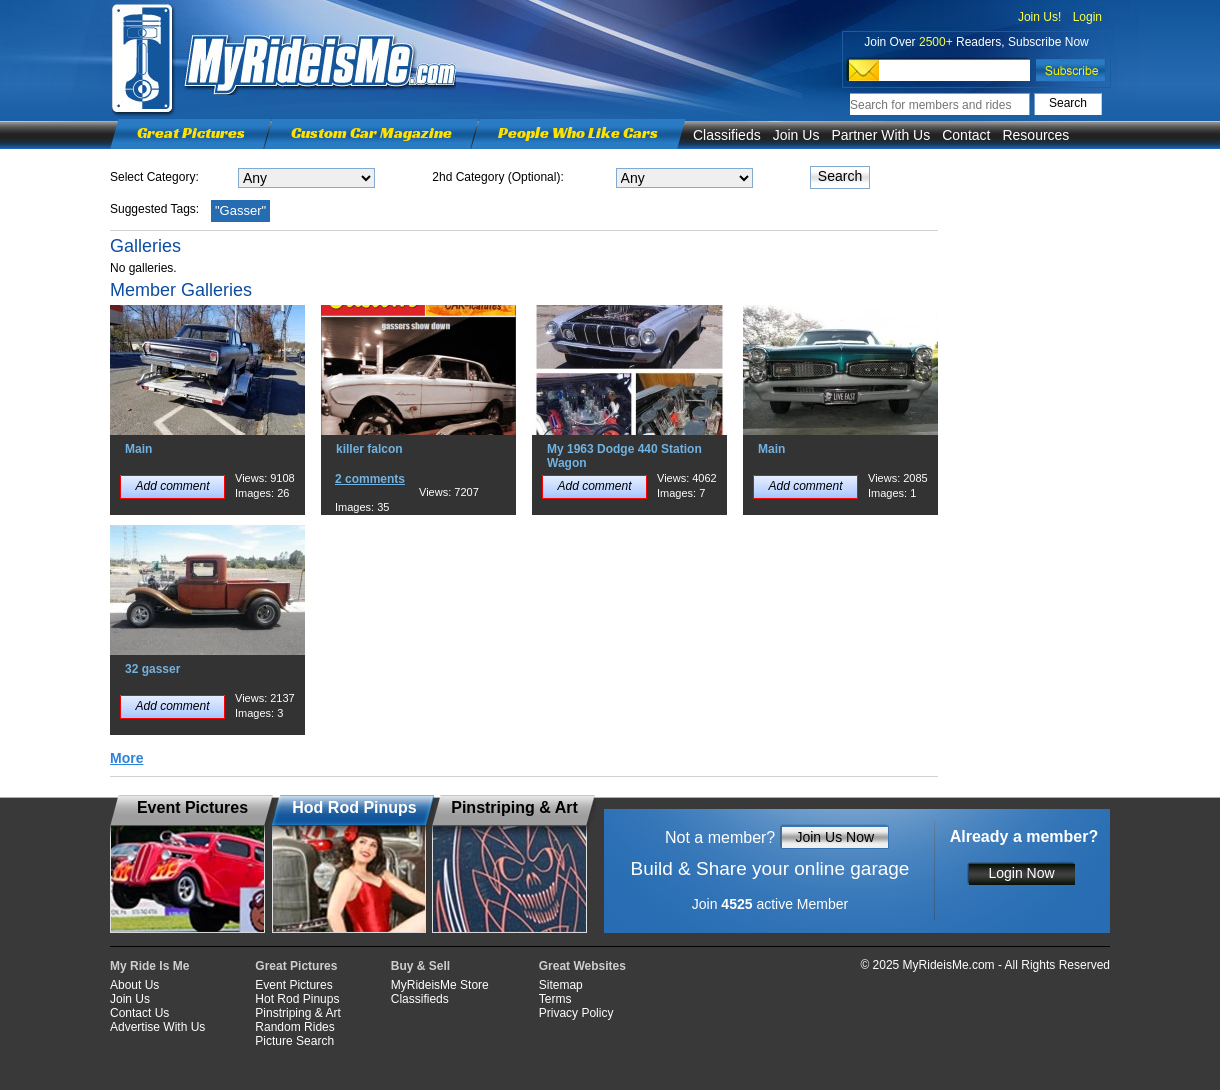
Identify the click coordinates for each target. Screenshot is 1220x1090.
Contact (966, 135)
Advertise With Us (157, 1027)
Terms (555, 999)
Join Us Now (834, 837)
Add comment (172, 486)
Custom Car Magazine (371, 132)
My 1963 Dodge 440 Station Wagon (624, 456)
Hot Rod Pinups (297, 999)
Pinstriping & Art (297, 1013)
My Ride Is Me (149, 966)
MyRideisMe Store (440, 985)
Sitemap (561, 985)
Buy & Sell (420, 966)
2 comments (370, 479)
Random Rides (294, 1027)
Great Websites (582, 966)
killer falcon (369, 449)
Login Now (1021, 873)
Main (138, 449)
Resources (1035, 135)
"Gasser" (240, 210)
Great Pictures (191, 132)
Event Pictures (293, 985)
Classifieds (727, 135)
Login (1087, 17)
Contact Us (139, 1013)
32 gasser (152, 669)
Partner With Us (880, 135)
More (126, 758)
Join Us (796, 135)
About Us (134, 985)
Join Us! (1039, 17)
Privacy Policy (576, 1013)
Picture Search (294, 1041)
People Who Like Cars (578, 132)
